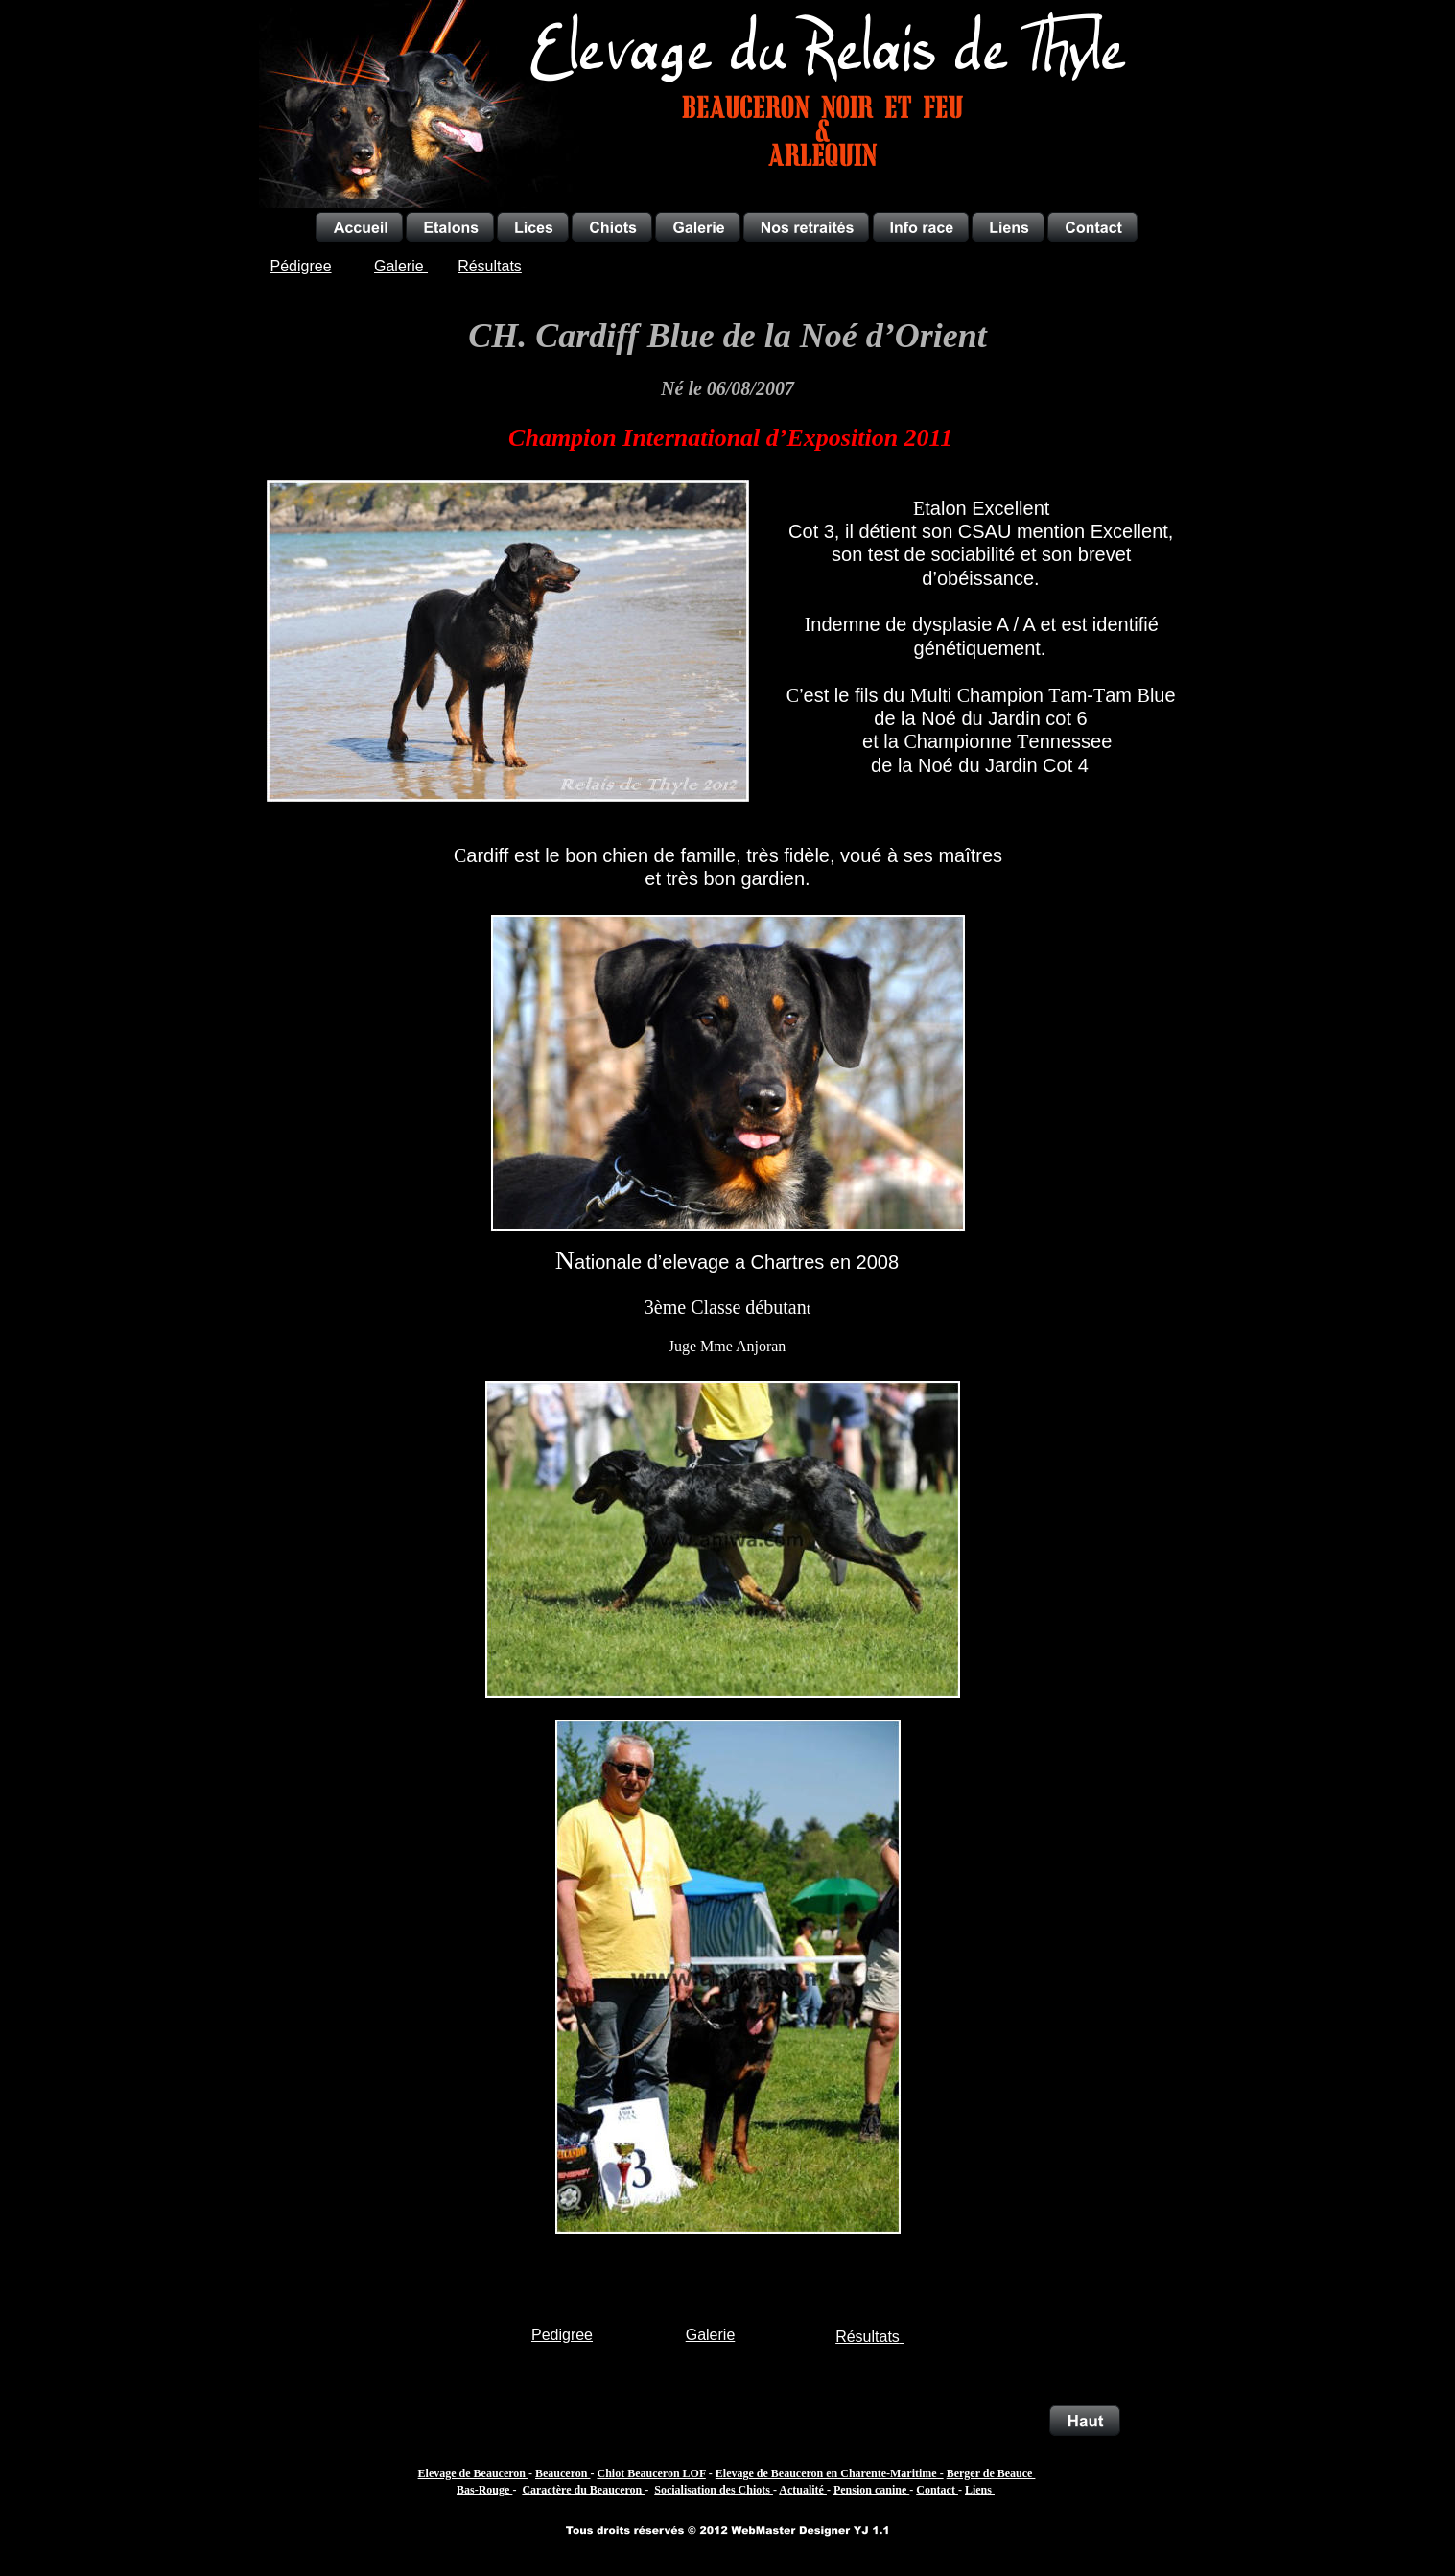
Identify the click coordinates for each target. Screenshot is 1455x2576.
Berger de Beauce (991, 2473)
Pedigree (562, 2335)
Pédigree (301, 266)
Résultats (867, 2337)
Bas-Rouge (484, 2489)
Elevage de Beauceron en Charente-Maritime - (830, 2473)
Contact (937, 2489)
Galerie (711, 2335)
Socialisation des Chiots (713, 2489)
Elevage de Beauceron (473, 2473)
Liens (980, 2489)
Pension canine (871, 2489)
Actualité (803, 2489)
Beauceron (562, 2473)
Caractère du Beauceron (583, 2489)
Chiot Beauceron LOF (651, 2473)
